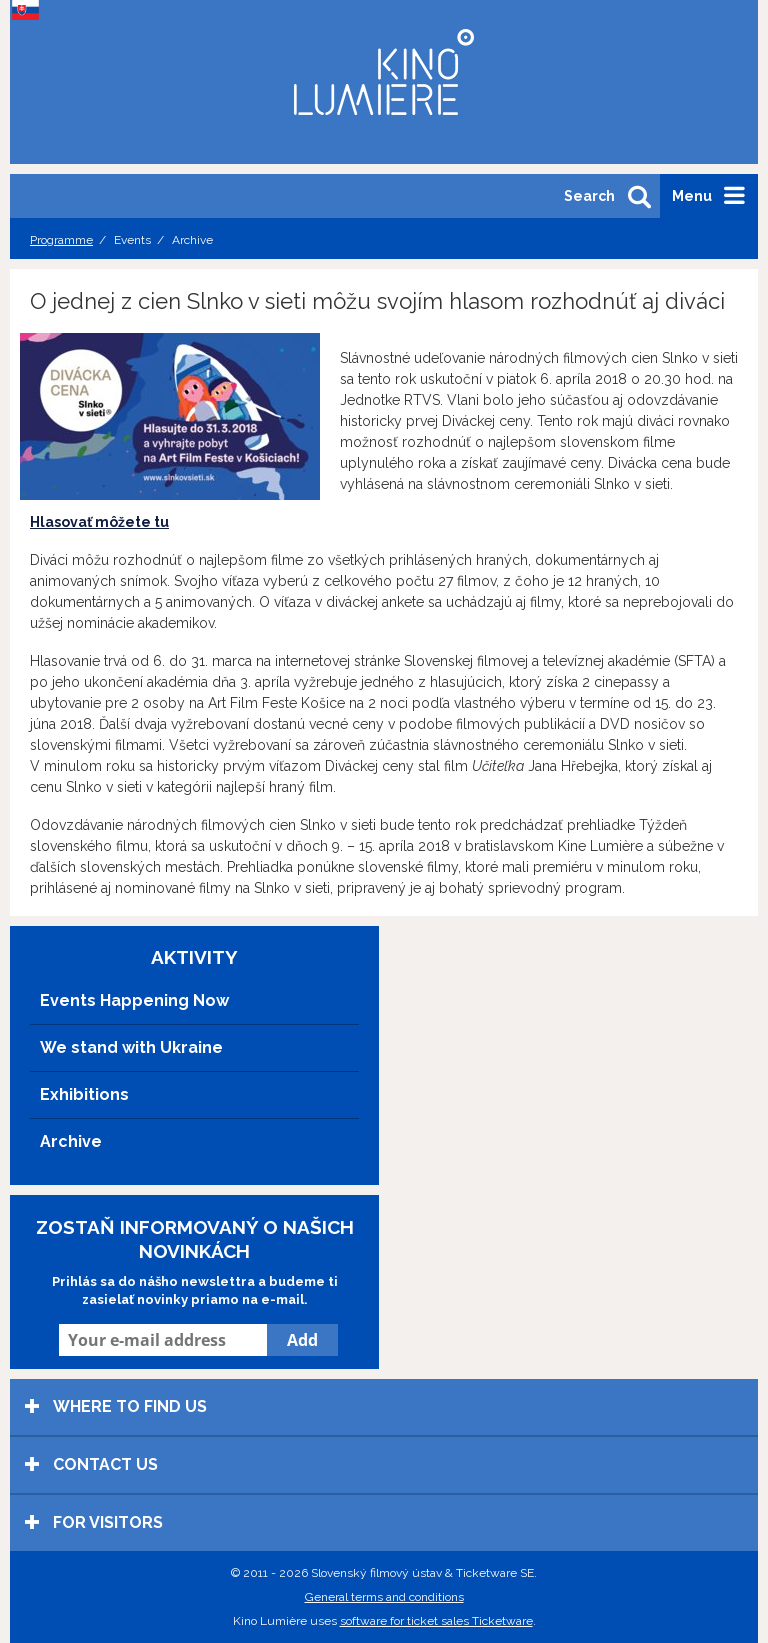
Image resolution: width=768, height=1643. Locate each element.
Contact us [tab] (91, 1464)
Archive (71, 1141)
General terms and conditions (384, 1597)
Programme (61, 240)
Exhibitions (84, 1094)
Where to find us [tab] (116, 1406)
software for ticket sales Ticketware (436, 1621)
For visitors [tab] (94, 1522)
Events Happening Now (134, 1000)
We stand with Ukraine (131, 1047)
